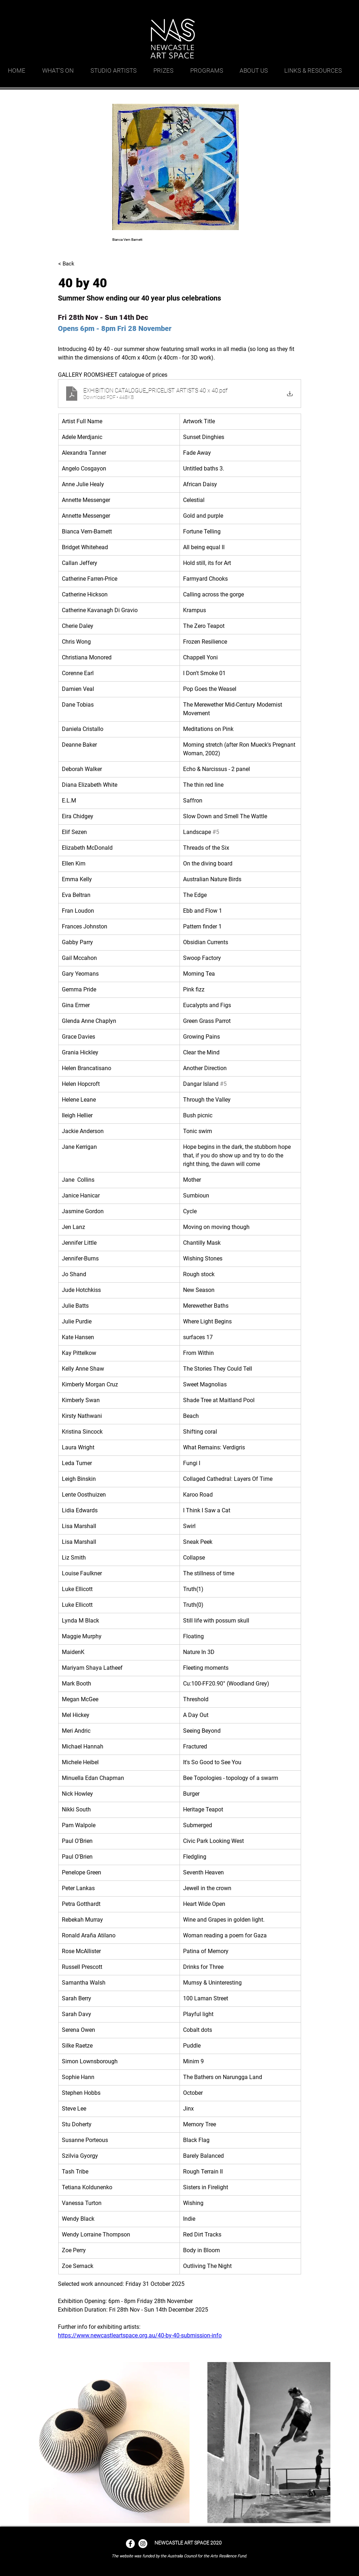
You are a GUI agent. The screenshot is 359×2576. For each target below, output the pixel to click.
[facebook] (322, 9)
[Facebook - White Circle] (130, 2543)
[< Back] (81, 263)
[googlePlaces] (311, 9)
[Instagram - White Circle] (142, 2543)
